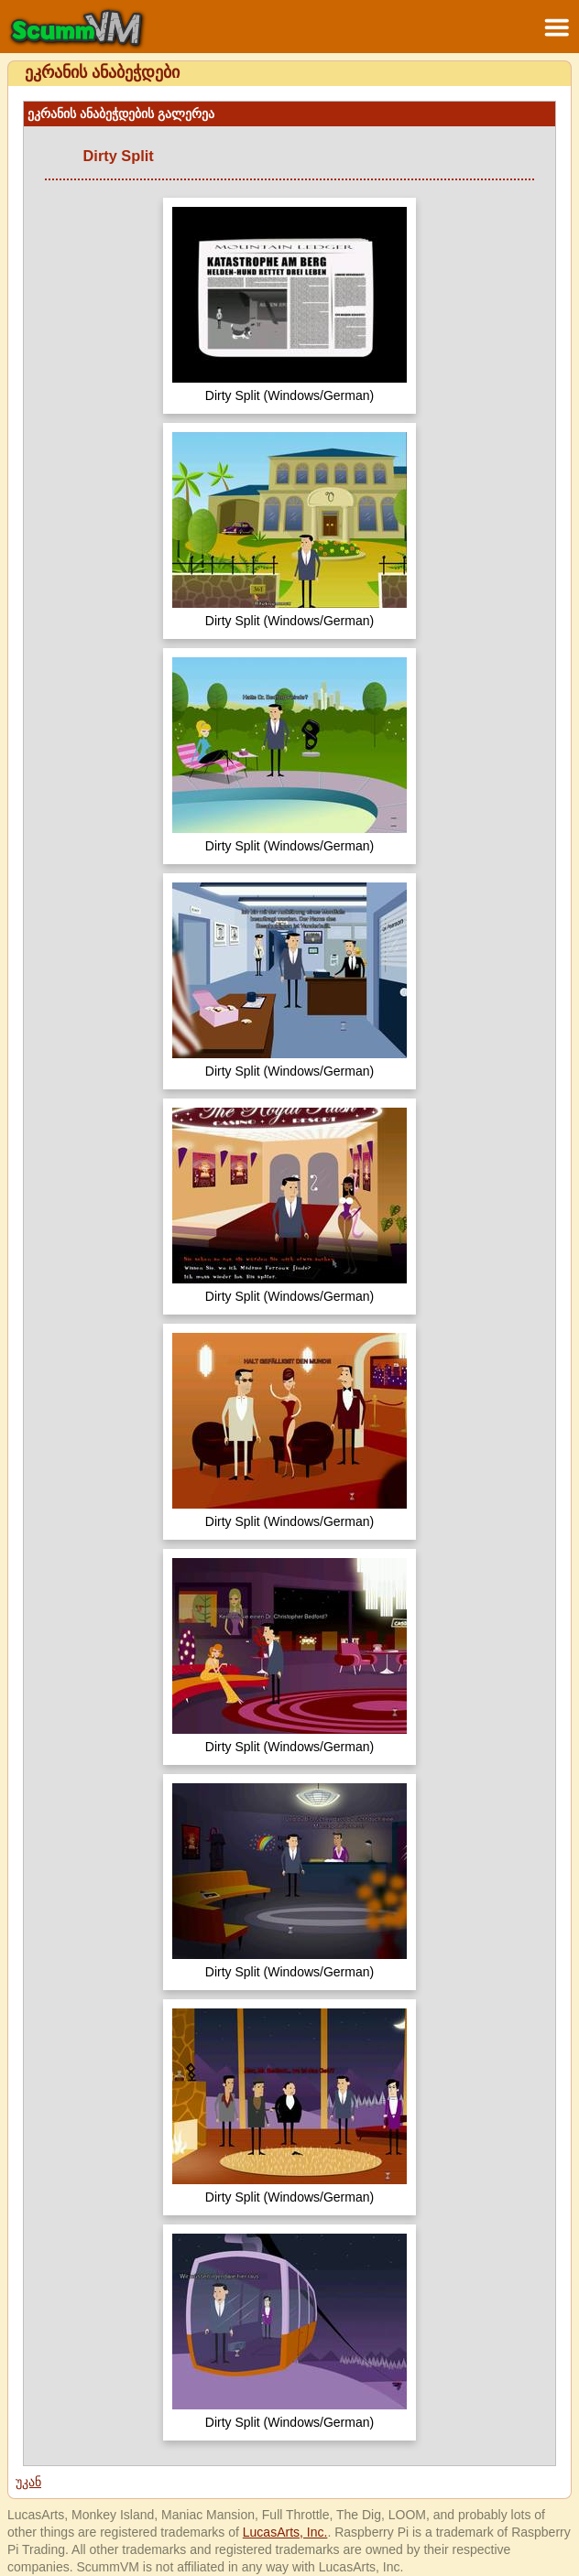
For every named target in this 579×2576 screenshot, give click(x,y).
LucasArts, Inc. (285, 2532)
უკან (28, 2481)
